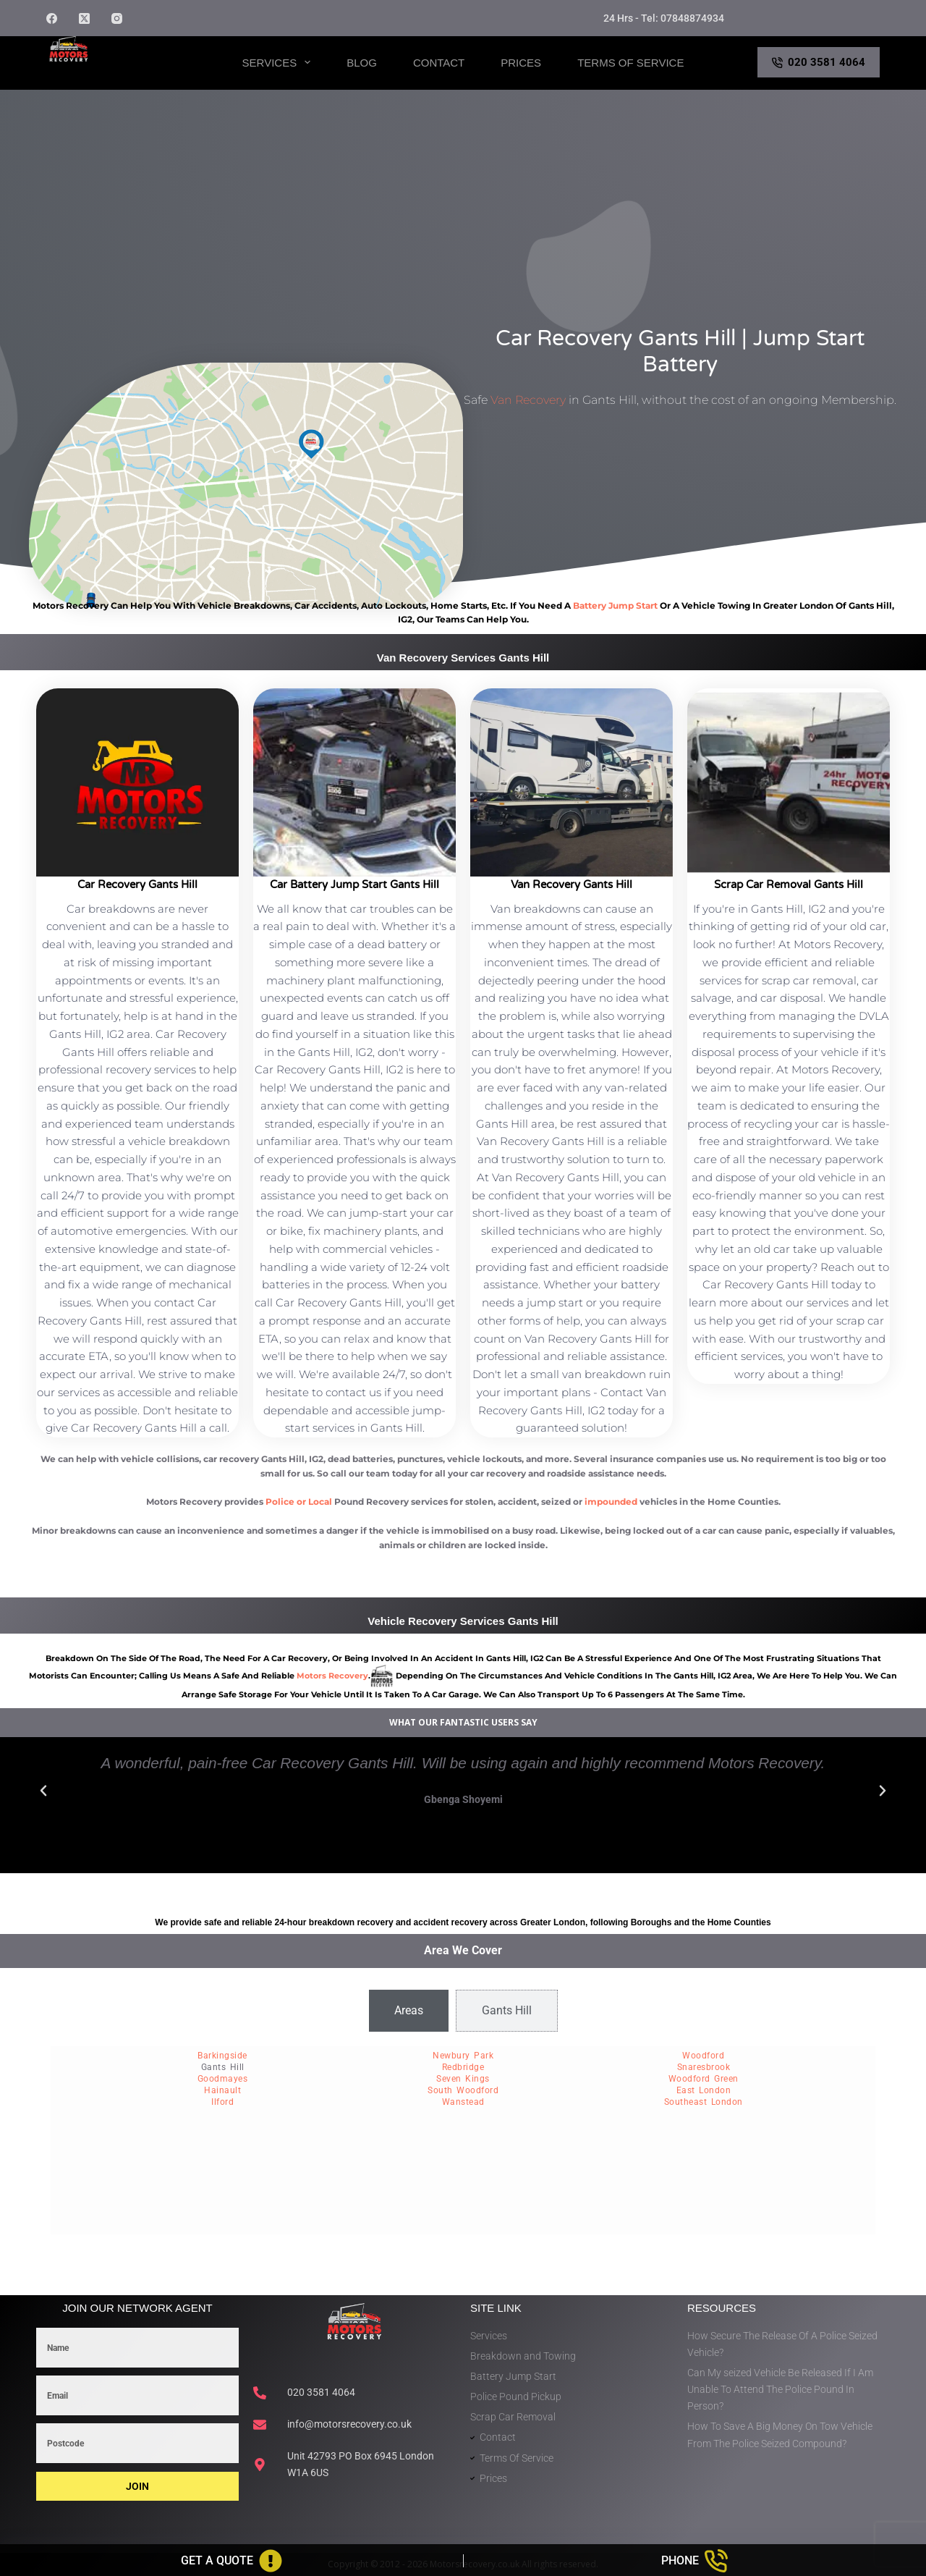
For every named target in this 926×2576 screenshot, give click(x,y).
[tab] (409, 2011)
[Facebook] (51, 18)
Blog (362, 62)
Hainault (222, 2090)
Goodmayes (222, 2079)
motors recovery (332, 1676)
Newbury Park (463, 2056)
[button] (43, 1790)
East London (703, 2090)
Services (279, 62)
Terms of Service (630, 62)
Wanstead (463, 2102)
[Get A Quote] (231, 2560)
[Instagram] (116, 18)
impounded (611, 1501)
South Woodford (463, 2090)
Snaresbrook (704, 2067)
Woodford (703, 2056)
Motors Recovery (115, 74)
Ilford (222, 2102)
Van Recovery (528, 400)
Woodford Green (703, 2079)
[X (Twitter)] (84, 18)
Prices (521, 62)
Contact (438, 62)
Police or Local (299, 1501)
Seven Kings (463, 2079)
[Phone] (695, 2560)
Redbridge (463, 2067)
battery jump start (615, 605)
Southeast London (703, 2102)
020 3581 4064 (819, 62)
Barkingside (222, 2056)
